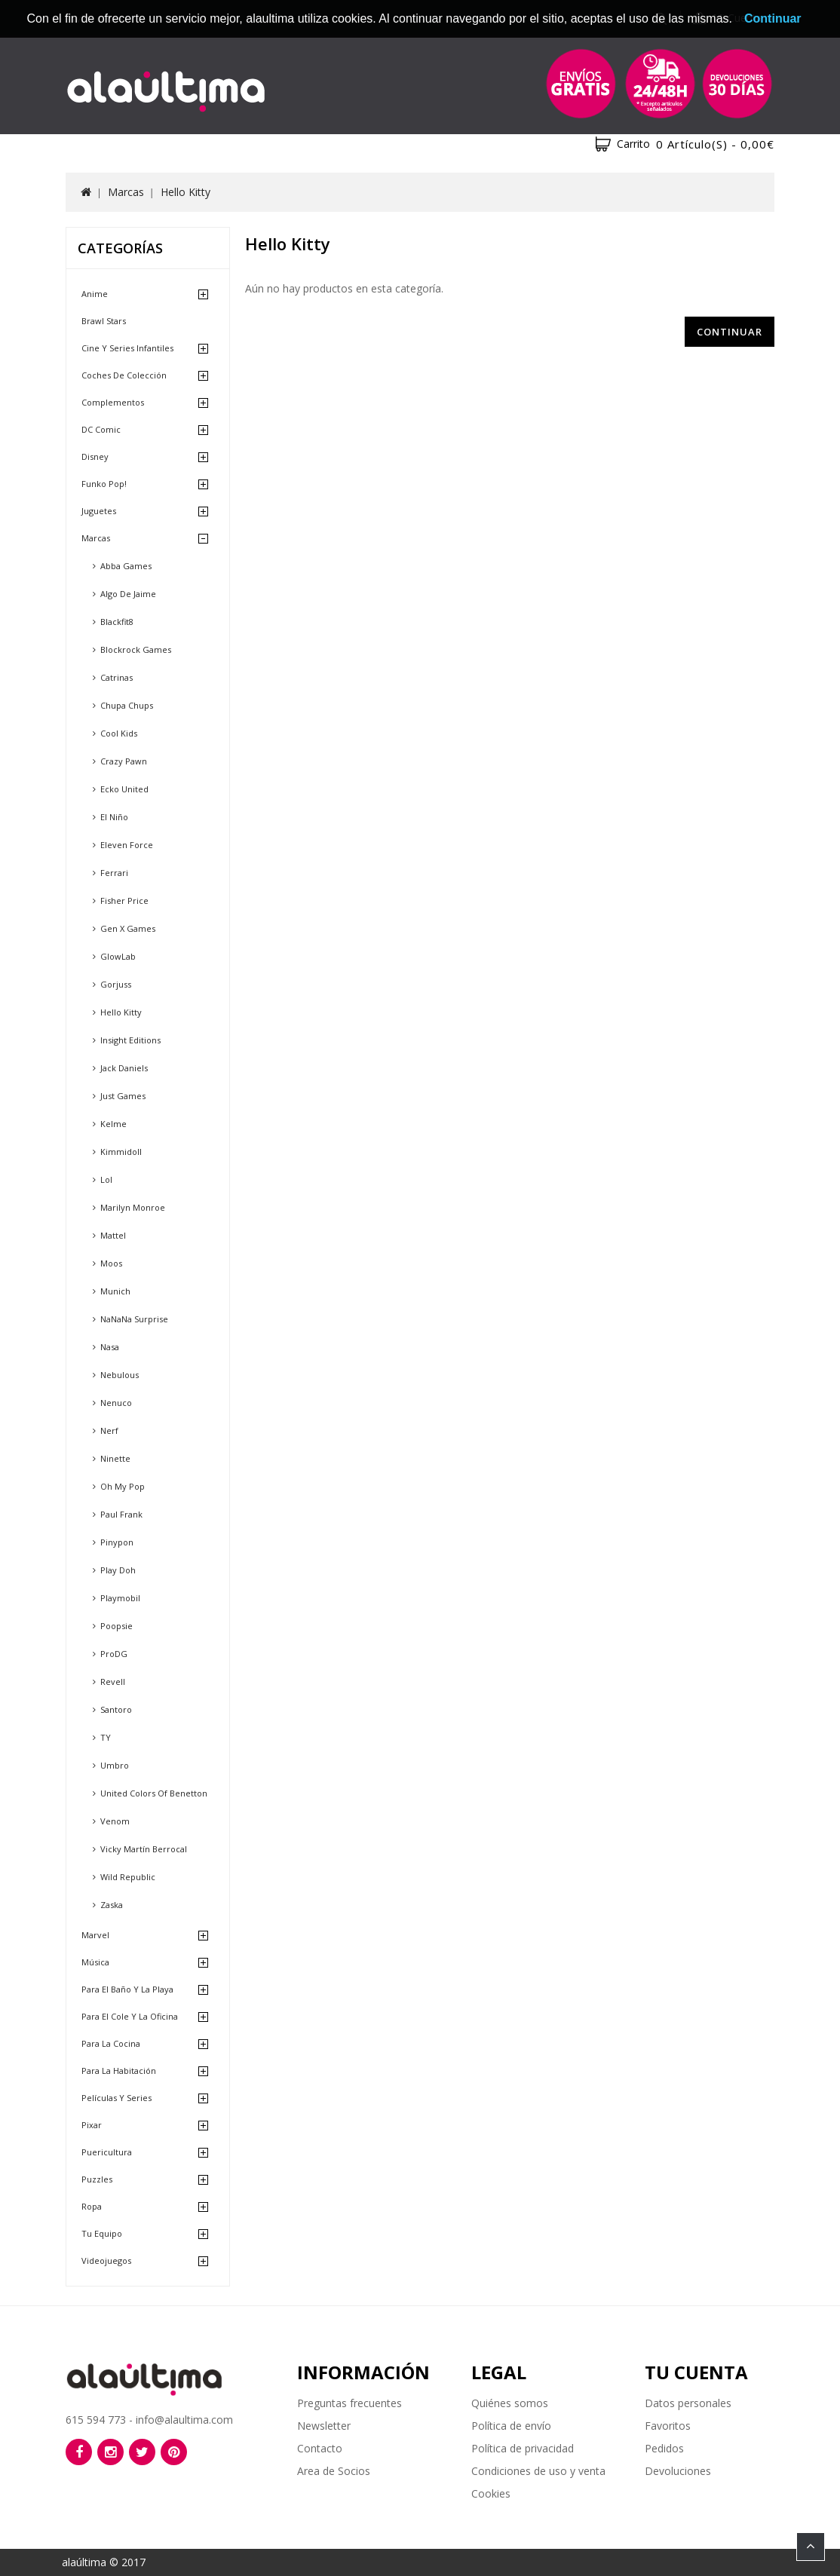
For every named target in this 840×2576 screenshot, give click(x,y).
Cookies (490, 2493)
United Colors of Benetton (153, 1793)
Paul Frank (121, 1514)
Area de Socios (333, 2471)
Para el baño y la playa (127, 1989)
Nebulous (119, 1374)
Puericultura (106, 2152)
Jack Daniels (124, 1068)
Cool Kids (118, 733)
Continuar (729, 331)
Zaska (111, 1904)
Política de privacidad (522, 2448)
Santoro (116, 1709)
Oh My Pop (122, 1486)
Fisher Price (124, 900)
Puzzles (96, 2179)
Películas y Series (116, 2097)
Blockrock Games (135, 649)
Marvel (95, 1934)
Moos (111, 1263)
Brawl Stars (103, 320)
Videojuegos (106, 2260)
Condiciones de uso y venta (538, 2471)
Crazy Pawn (123, 761)
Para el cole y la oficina (129, 2016)
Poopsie (116, 1625)
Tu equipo (101, 2233)
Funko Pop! (104, 483)
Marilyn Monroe (132, 1207)
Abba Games (126, 565)
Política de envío (511, 2425)
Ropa (91, 2206)
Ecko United (124, 789)
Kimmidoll (121, 1151)
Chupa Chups (126, 705)
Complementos (112, 402)
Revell (112, 1681)
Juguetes (98, 510)
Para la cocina (110, 2043)
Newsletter (324, 2425)
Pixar (91, 2124)
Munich (115, 1291)
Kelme (113, 1123)
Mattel (113, 1235)
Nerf (109, 1430)
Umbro (114, 1765)
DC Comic (101, 429)
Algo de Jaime (128, 593)
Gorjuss (115, 984)
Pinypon (116, 1542)
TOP (810, 2546)
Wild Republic (127, 1876)
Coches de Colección (124, 375)
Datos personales (688, 2403)
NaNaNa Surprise (134, 1319)
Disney (95, 456)
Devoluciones (678, 2471)
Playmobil (120, 1597)
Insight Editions (130, 1040)
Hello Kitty (185, 192)
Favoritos (668, 2425)
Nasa (109, 1346)
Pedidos (664, 2448)
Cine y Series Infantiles (127, 348)
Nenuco (116, 1402)
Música (95, 1962)
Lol (106, 1179)
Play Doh (118, 1570)
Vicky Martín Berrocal (143, 1849)
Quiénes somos (509, 2403)
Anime (94, 293)
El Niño (114, 816)
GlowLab (118, 956)
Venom (115, 1821)
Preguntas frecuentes (349, 2403)
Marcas (126, 192)
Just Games (123, 1095)
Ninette (115, 1458)
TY (105, 1737)
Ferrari (114, 872)
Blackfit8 (116, 621)
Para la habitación (118, 2070)
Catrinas (116, 677)
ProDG (113, 1653)
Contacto (319, 2448)
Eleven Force (126, 844)
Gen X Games (127, 928)
